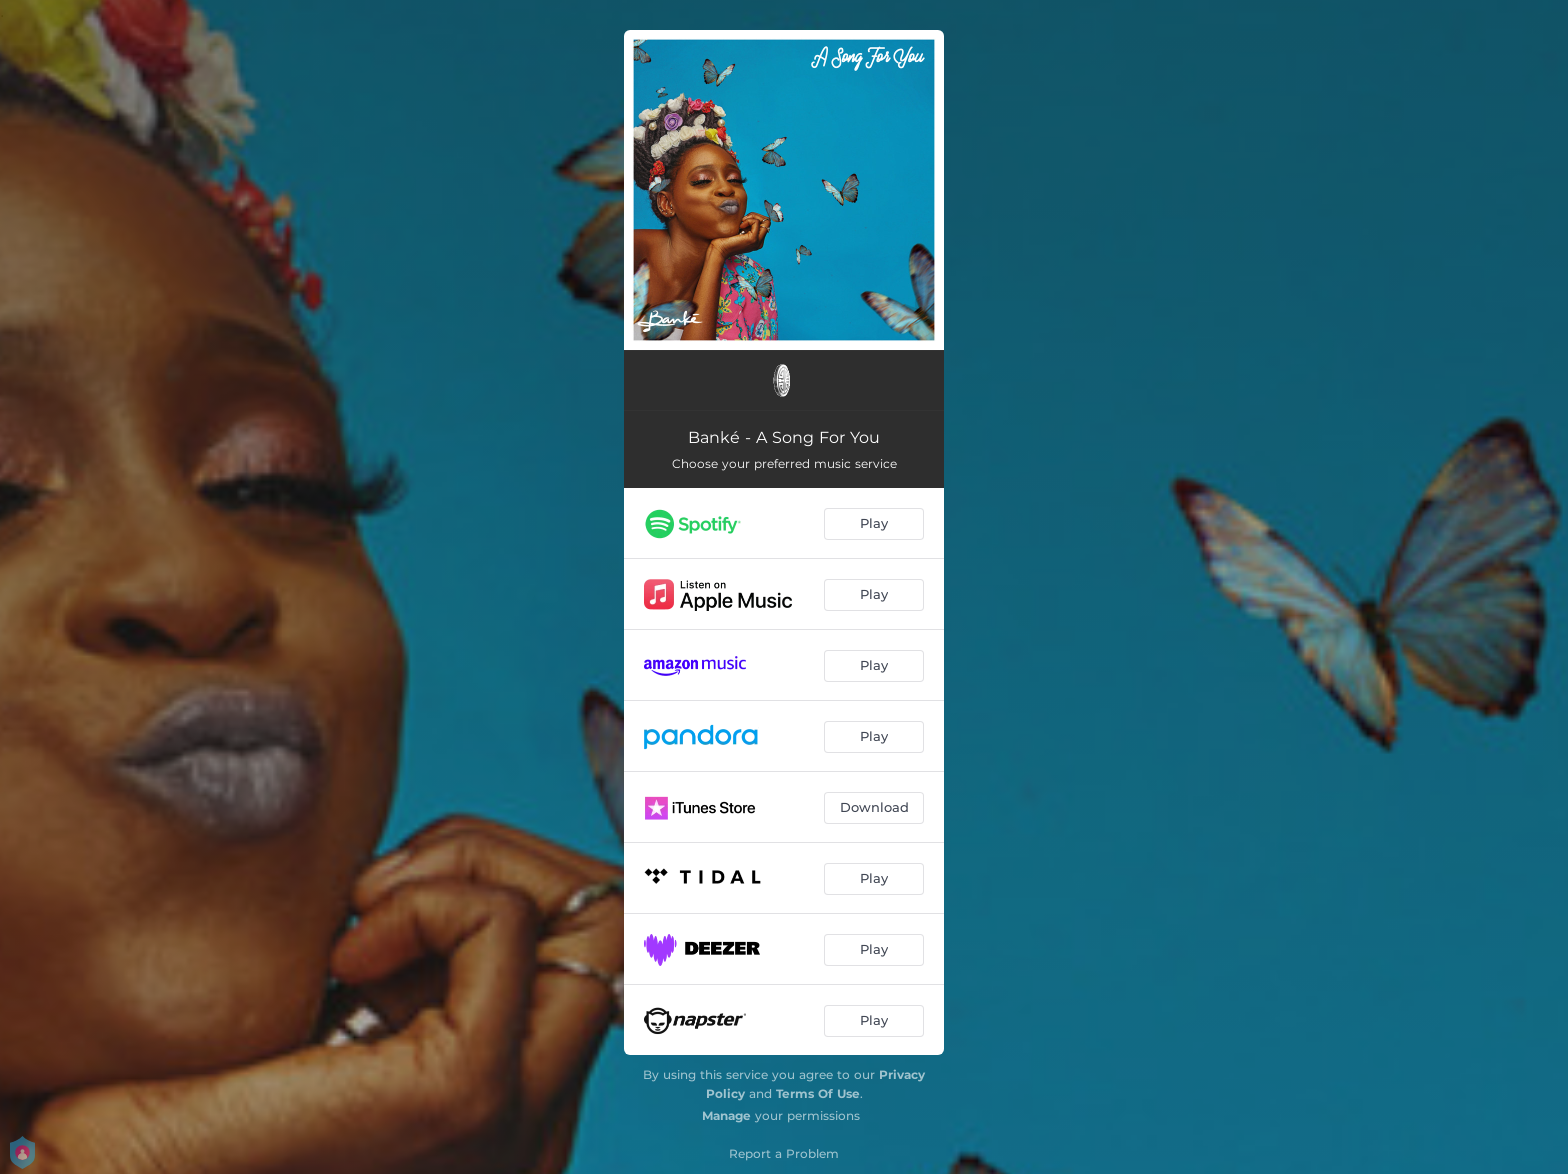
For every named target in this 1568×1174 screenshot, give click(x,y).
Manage (726, 1115)
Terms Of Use (818, 1093)
